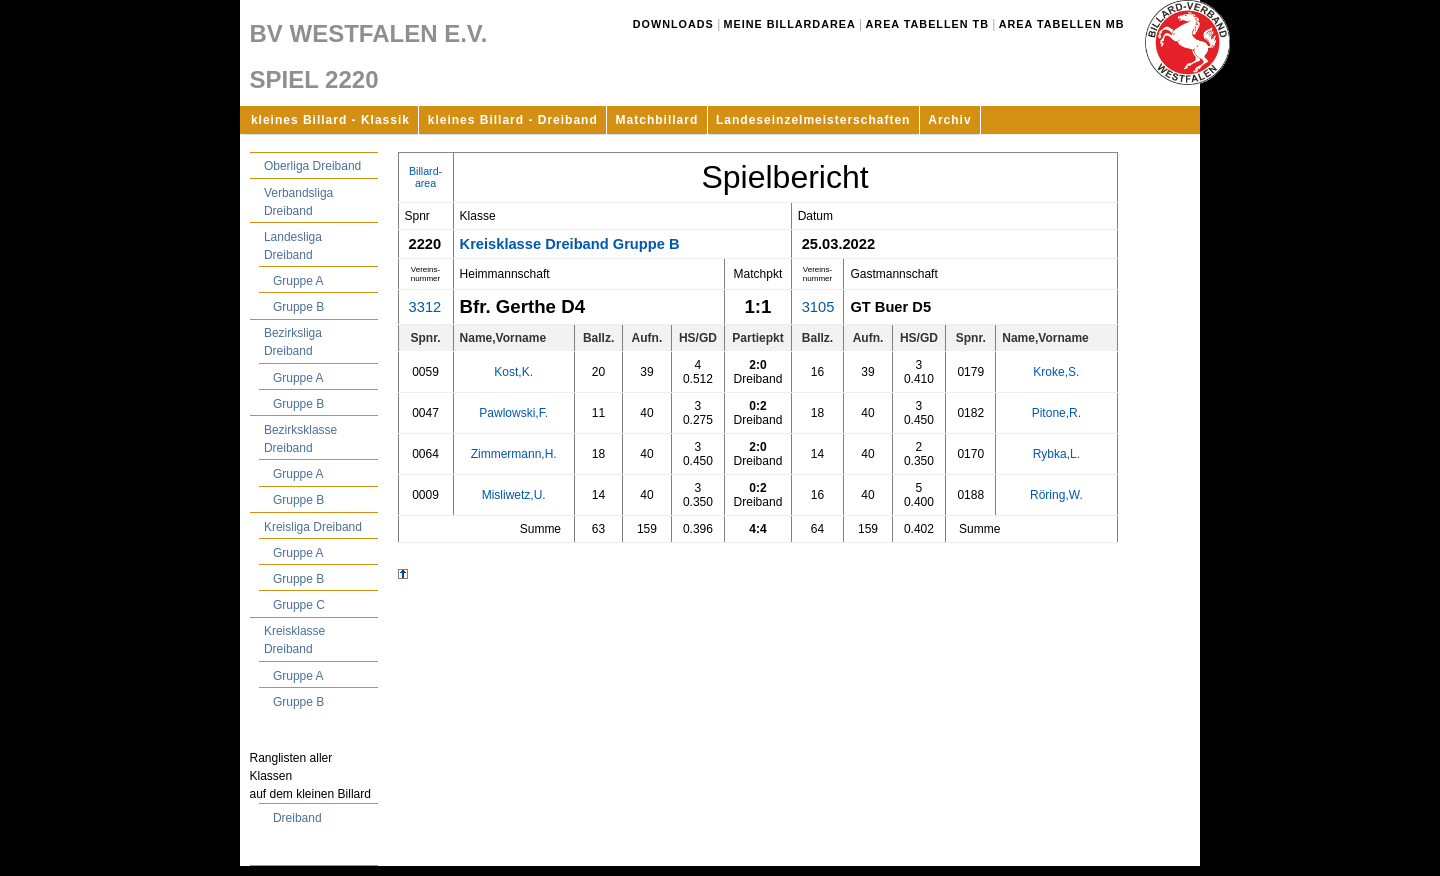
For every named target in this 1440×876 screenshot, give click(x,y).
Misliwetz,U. (514, 495)
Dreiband (297, 818)
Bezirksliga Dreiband (293, 342)
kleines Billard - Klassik (330, 120)
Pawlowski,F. (513, 413)
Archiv (949, 120)
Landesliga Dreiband (293, 246)
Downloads (673, 24)
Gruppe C (299, 605)
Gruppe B (298, 307)
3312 (425, 307)
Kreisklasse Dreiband (294, 640)
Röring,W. (1056, 495)
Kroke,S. (1056, 372)
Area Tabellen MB (1062, 24)
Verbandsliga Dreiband (298, 202)
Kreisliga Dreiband (313, 527)
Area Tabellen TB (927, 24)
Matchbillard (657, 120)
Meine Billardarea (790, 24)
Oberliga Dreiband (312, 166)
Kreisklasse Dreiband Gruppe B (570, 244)
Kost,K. (513, 372)
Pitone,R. (1056, 413)
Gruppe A (298, 281)
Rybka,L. (1056, 454)
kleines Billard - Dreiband (513, 120)
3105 (818, 307)
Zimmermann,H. (514, 454)
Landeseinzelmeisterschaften (813, 120)
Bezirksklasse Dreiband (300, 439)
